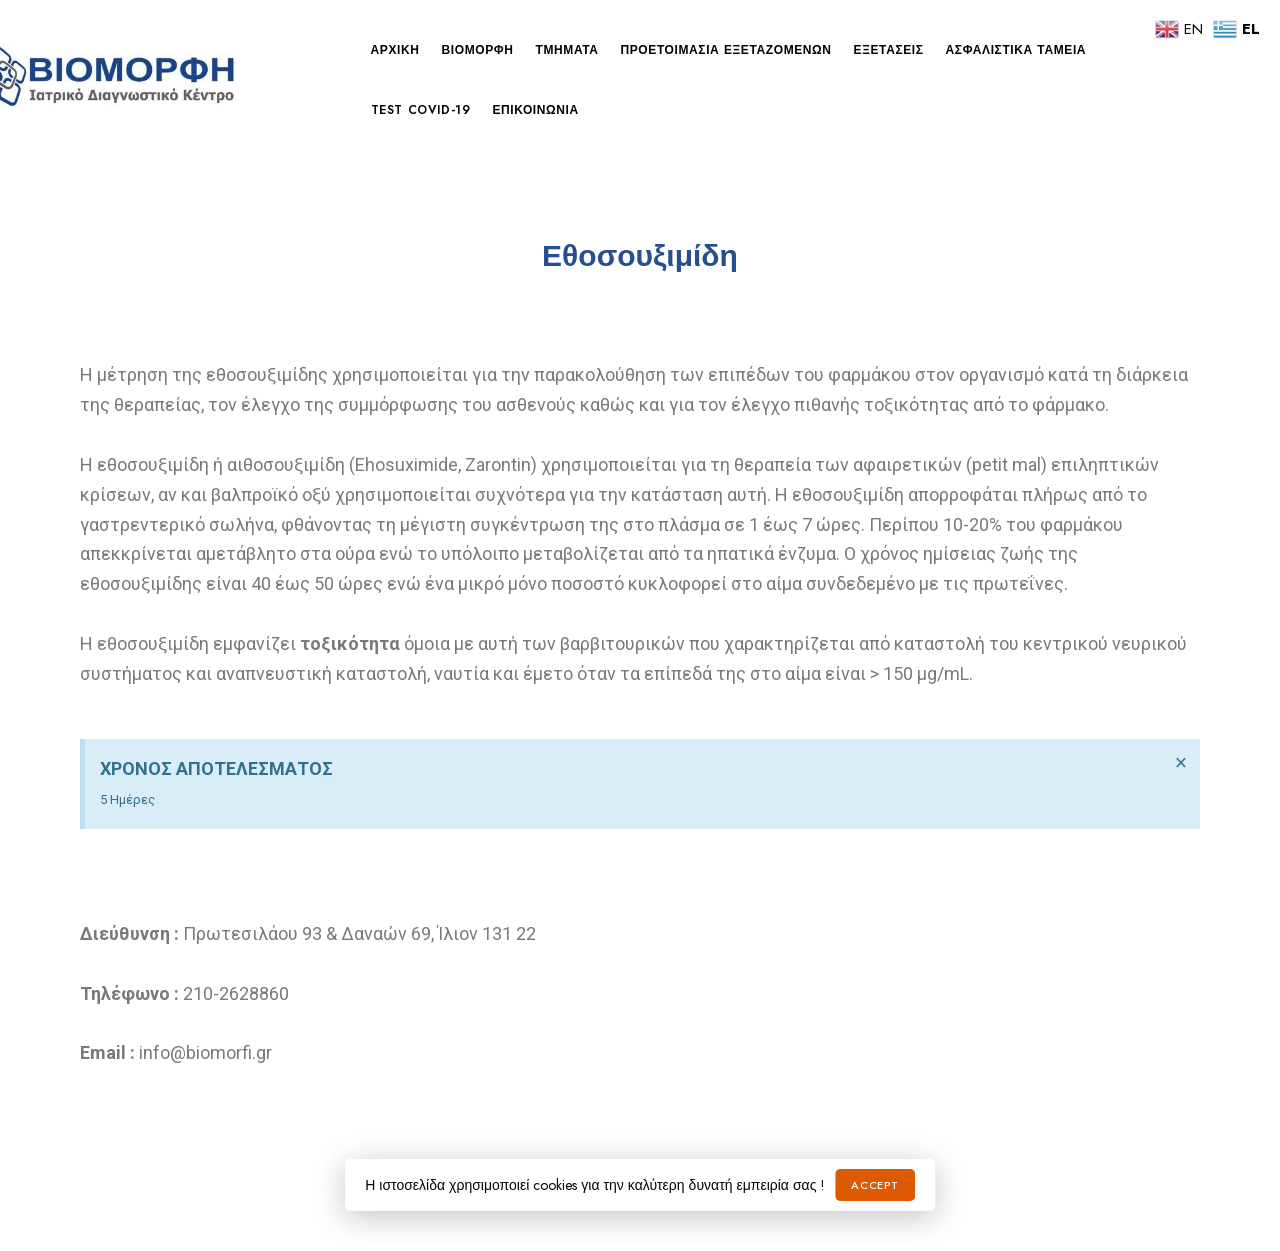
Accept (874, 1185)
